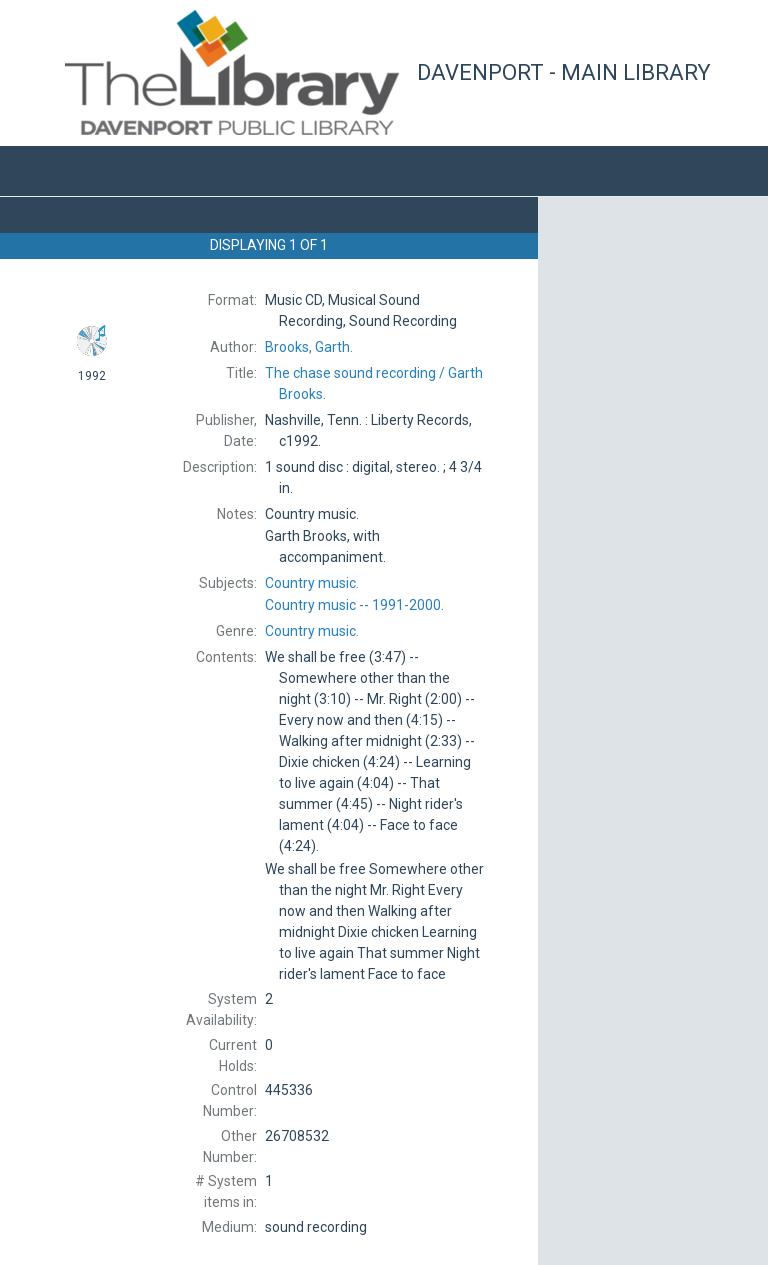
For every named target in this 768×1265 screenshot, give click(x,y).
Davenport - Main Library (564, 72)
